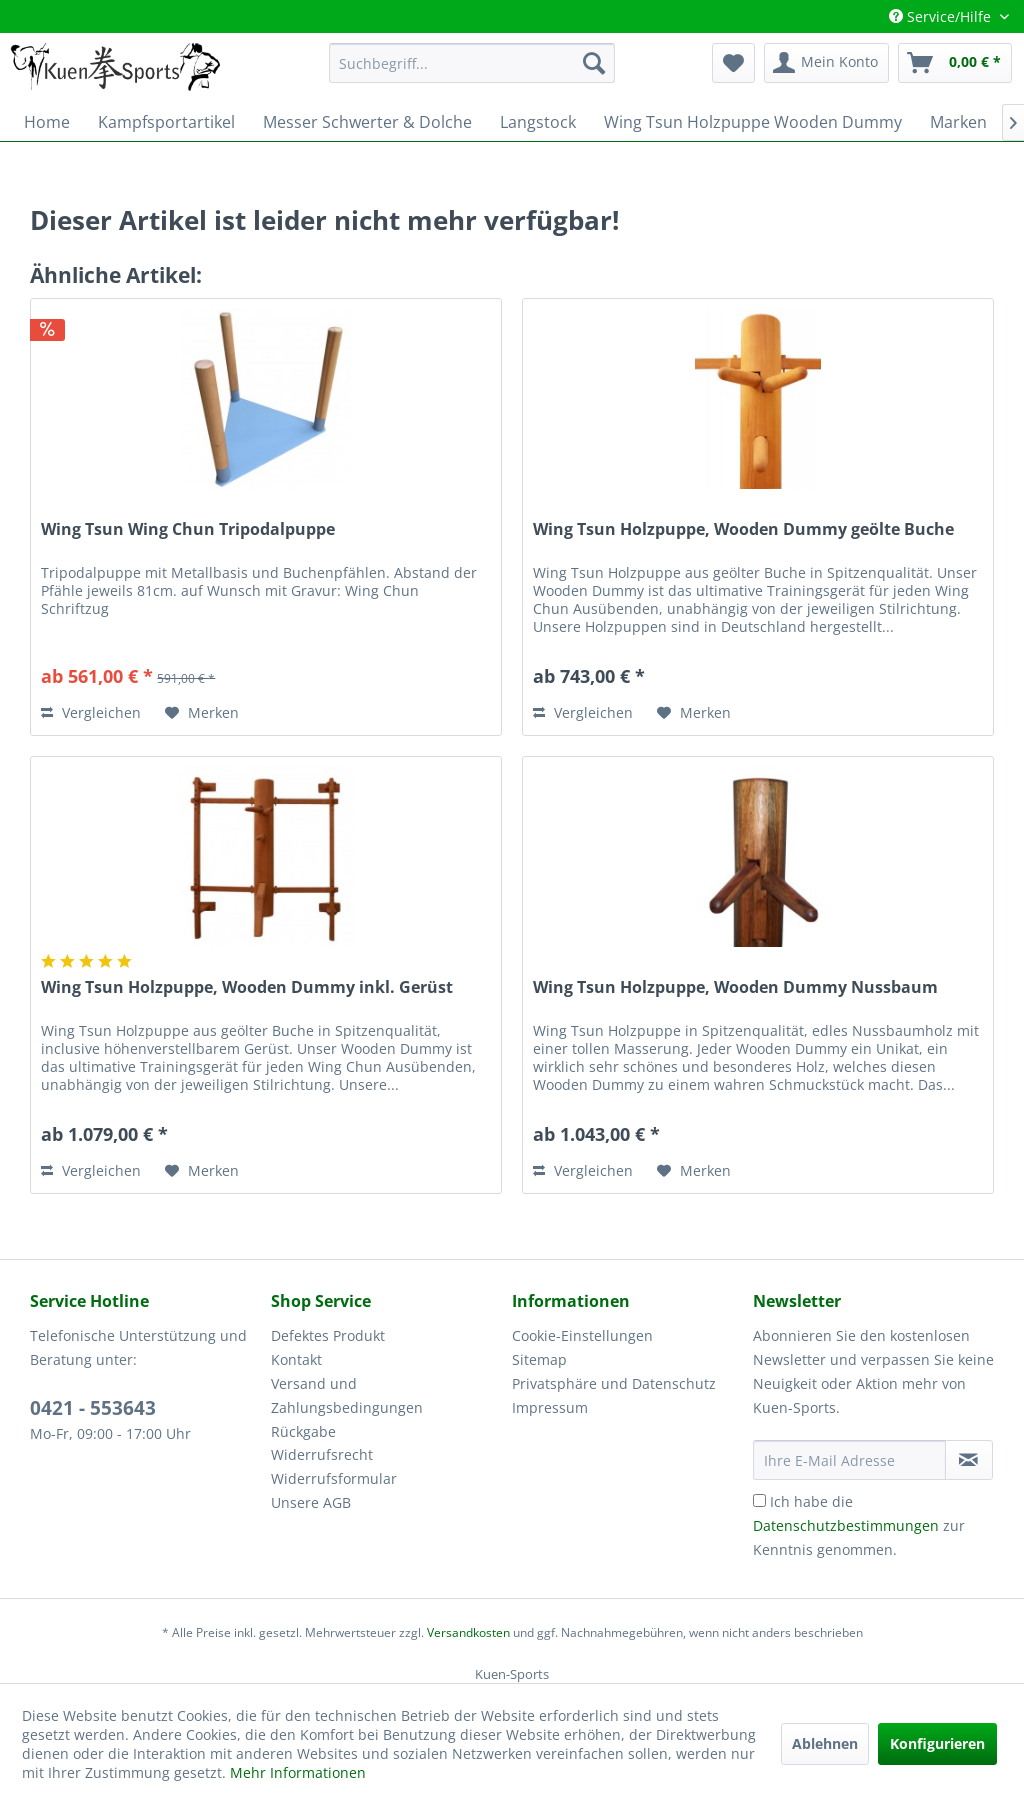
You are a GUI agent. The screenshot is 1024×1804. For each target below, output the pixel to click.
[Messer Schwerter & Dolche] (367, 122)
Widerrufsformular (334, 1478)
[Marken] (958, 122)
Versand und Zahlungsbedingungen (347, 1395)
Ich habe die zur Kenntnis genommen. (859, 1525)
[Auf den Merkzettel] (202, 713)
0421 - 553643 (93, 1408)
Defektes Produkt (328, 1335)
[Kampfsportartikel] (166, 122)
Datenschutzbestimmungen (846, 1525)
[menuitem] (472, 63)
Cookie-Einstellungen (582, 1335)
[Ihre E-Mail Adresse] (849, 1460)
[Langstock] (538, 122)
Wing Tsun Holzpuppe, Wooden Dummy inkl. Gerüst (247, 987)
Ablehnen (825, 1743)
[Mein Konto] (826, 63)
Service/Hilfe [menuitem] (942, 16)
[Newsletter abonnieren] (969, 1460)
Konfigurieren (937, 1743)
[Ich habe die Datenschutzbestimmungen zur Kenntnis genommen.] (759, 1500)
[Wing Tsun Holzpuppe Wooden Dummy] (753, 122)
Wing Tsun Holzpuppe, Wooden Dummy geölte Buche (743, 529)
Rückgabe (303, 1431)
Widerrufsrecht (322, 1454)
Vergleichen (91, 712)
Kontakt (296, 1359)
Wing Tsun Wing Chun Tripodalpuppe (188, 529)
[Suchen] (594, 63)
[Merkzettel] (733, 63)
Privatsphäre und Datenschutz (614, 1383)
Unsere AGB (311, 1502)
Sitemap (539, 1359)
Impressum (550, 1407)
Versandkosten (468, 1632)
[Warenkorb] (955, 63)
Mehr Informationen (298, 1772)
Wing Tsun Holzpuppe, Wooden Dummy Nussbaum (735, 987)
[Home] (47, 122)
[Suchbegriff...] (472, 63)
